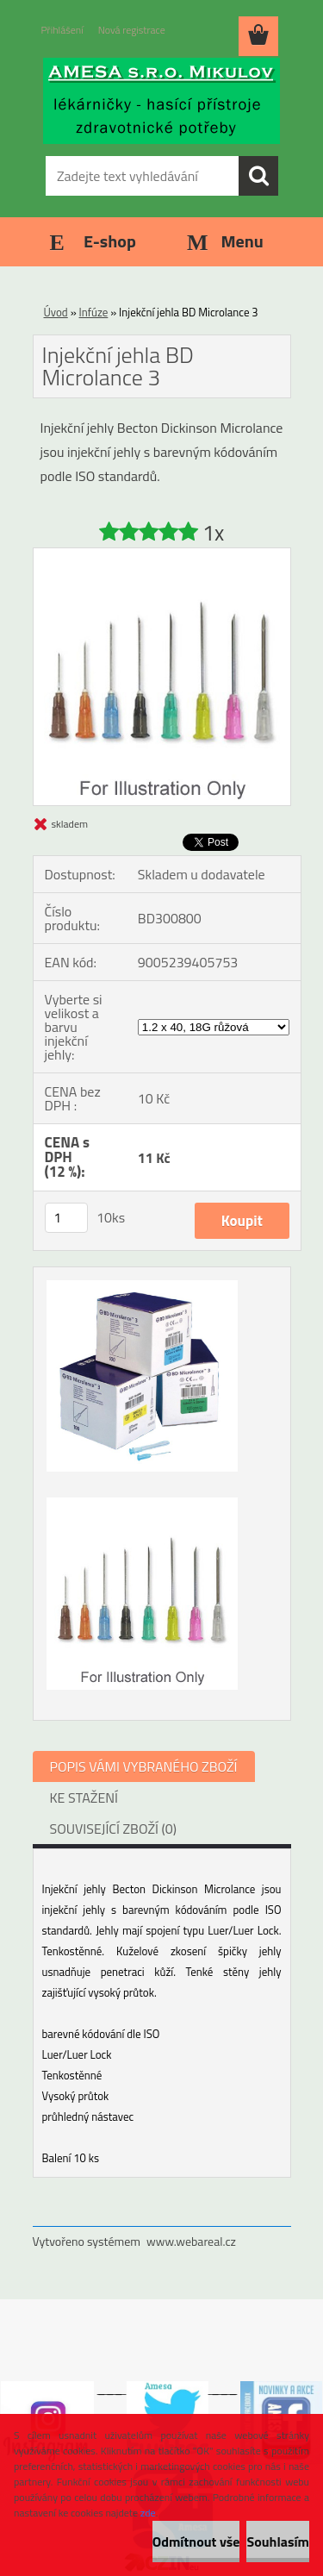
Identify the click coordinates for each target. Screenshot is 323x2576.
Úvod (56, 312)
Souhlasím (277, 2541)
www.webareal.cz (191, 2241)
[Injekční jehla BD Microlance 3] (162, 555)
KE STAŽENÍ (84, 1797)
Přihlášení (62, 30)
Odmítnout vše (196, 2541)
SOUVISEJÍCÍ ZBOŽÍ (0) (113, 1828)
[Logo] (161, 101)
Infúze (94, 312)
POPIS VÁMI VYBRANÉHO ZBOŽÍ (144, 1766)
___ (110, 2388)
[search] (258, 176)
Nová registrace (131, 30)
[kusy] (66, 1218)
